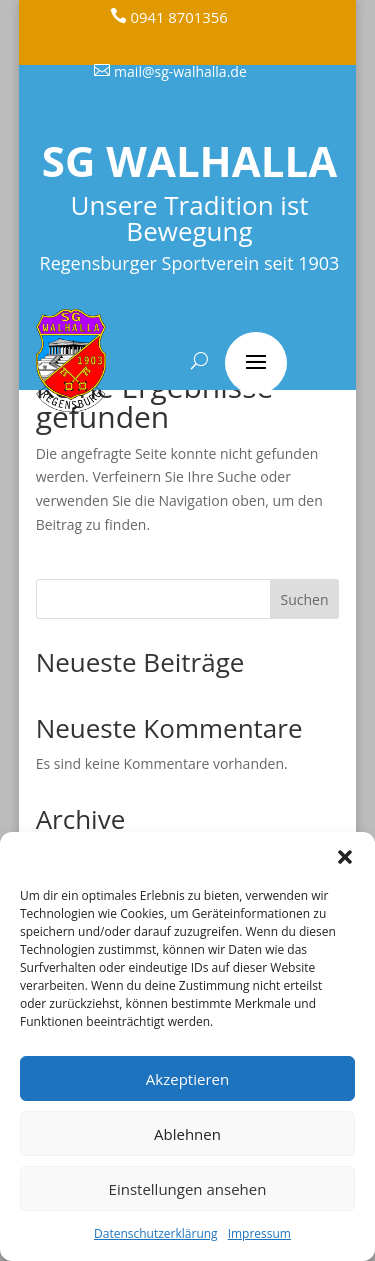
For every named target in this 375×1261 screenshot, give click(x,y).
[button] (345, 857)
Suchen (305, 599)
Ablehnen (187, 1134)
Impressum (259, 1233)
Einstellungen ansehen (188, 1189)
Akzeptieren (187, 1079)
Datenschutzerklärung (156, 1233)
